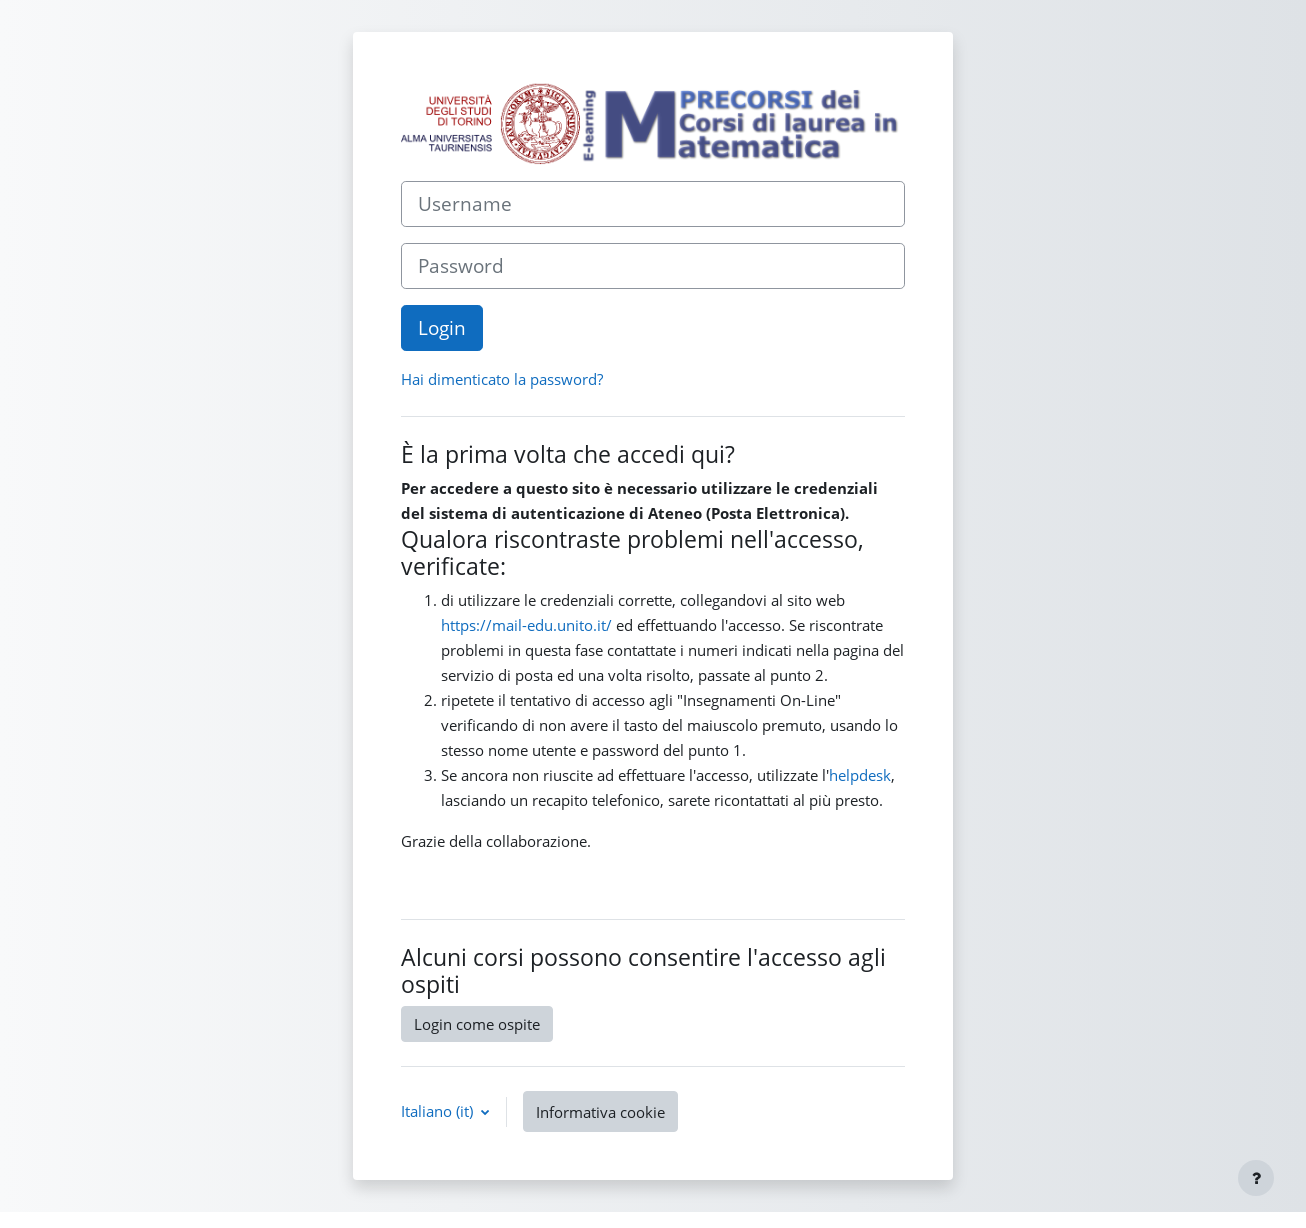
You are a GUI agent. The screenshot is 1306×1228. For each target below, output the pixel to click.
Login (442, 327)
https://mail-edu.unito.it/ (526, 625)
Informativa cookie (600, 1112)
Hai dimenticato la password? (502, 379)
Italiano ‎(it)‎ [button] (439, 1111)
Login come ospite (477, 1024)
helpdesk (860, 775)
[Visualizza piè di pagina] (1256, 1178)
